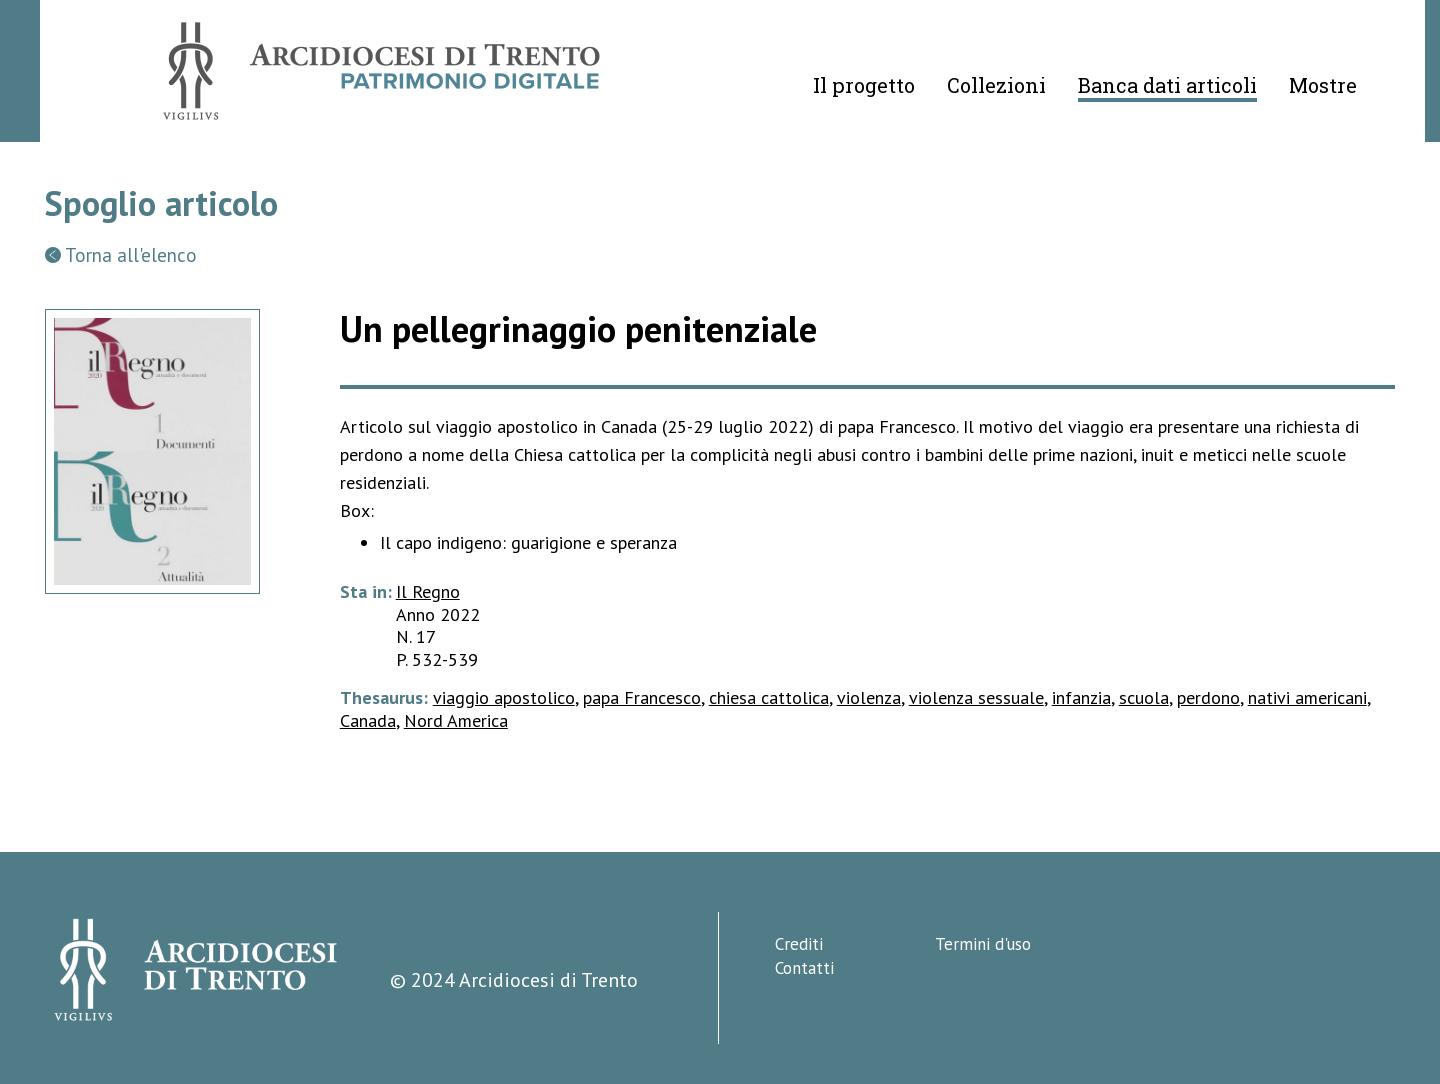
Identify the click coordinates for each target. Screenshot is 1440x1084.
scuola (1144, 697)
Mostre (1323, 85)
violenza (869, 697)
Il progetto (864, 85)
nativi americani (1307, 697)
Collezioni (996, 85)
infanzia (1081, 697)
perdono (1208, 697)
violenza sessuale (976, 697)
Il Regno (428, 591)
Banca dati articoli (1167, 85)
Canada (368, 720)
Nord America (456, 720)
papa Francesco (642, 697)
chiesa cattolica (769, 697)
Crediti (799, 944)
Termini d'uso (983, 944)
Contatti (804, 968)
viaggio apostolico (504, 697)
